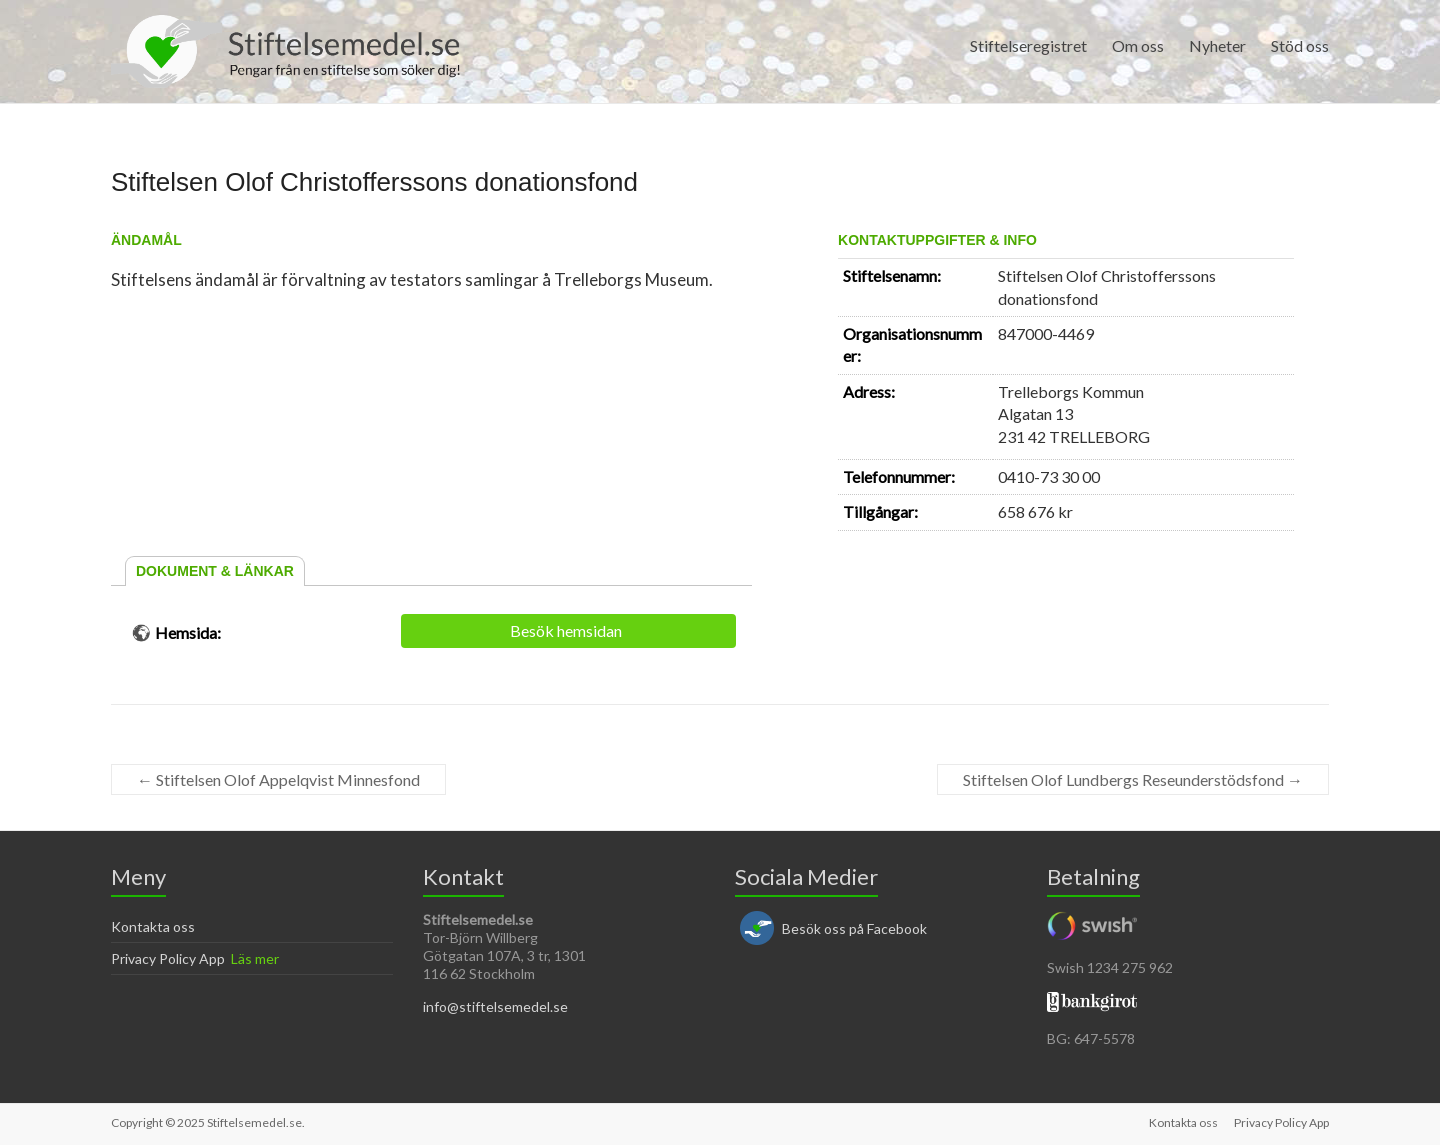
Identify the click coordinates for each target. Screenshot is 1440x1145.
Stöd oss (1300, 45)
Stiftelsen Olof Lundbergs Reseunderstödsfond (1133, 779)
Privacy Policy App (168, 958)
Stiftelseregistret (1028, 45)
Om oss (1138, 45)
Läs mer (255, 958)
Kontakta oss (153, 926)
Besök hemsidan (566, 630)
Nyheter (1217, 45)
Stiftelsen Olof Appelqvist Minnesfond (278, 779)
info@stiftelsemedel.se (495, 1006)
